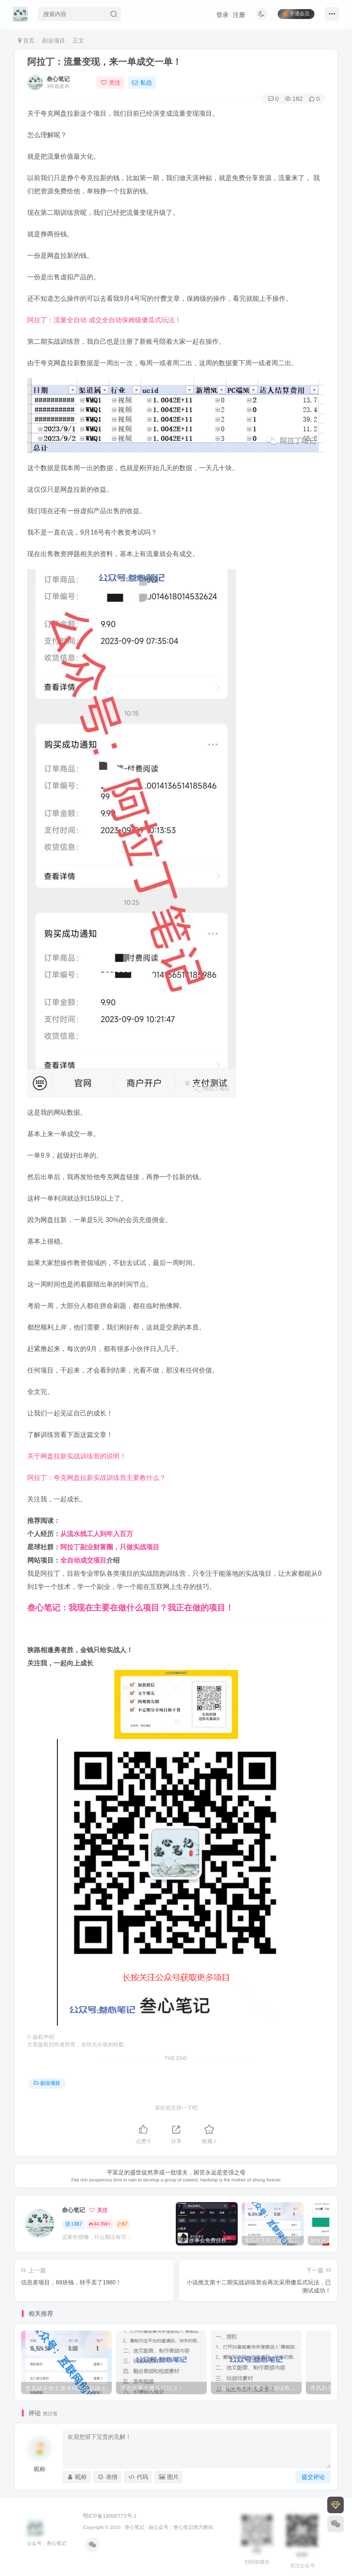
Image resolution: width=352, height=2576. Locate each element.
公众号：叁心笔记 (173, 2527)
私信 (142, 82)
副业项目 (53, 40)
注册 (239, 14)
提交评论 (313, 2477)
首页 (26, 40)
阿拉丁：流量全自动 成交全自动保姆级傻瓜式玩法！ (104, 319)
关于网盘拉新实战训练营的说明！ (76, 1456)
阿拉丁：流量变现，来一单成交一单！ (104, 62)
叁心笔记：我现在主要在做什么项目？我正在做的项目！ (130, 1607)
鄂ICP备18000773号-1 (110, 2516)
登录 (222, 14)
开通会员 (296, 13)
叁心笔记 (58, 79)
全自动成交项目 (83, 1560)
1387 (73, 2224)
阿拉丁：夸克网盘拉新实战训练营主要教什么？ (96, 1477)
